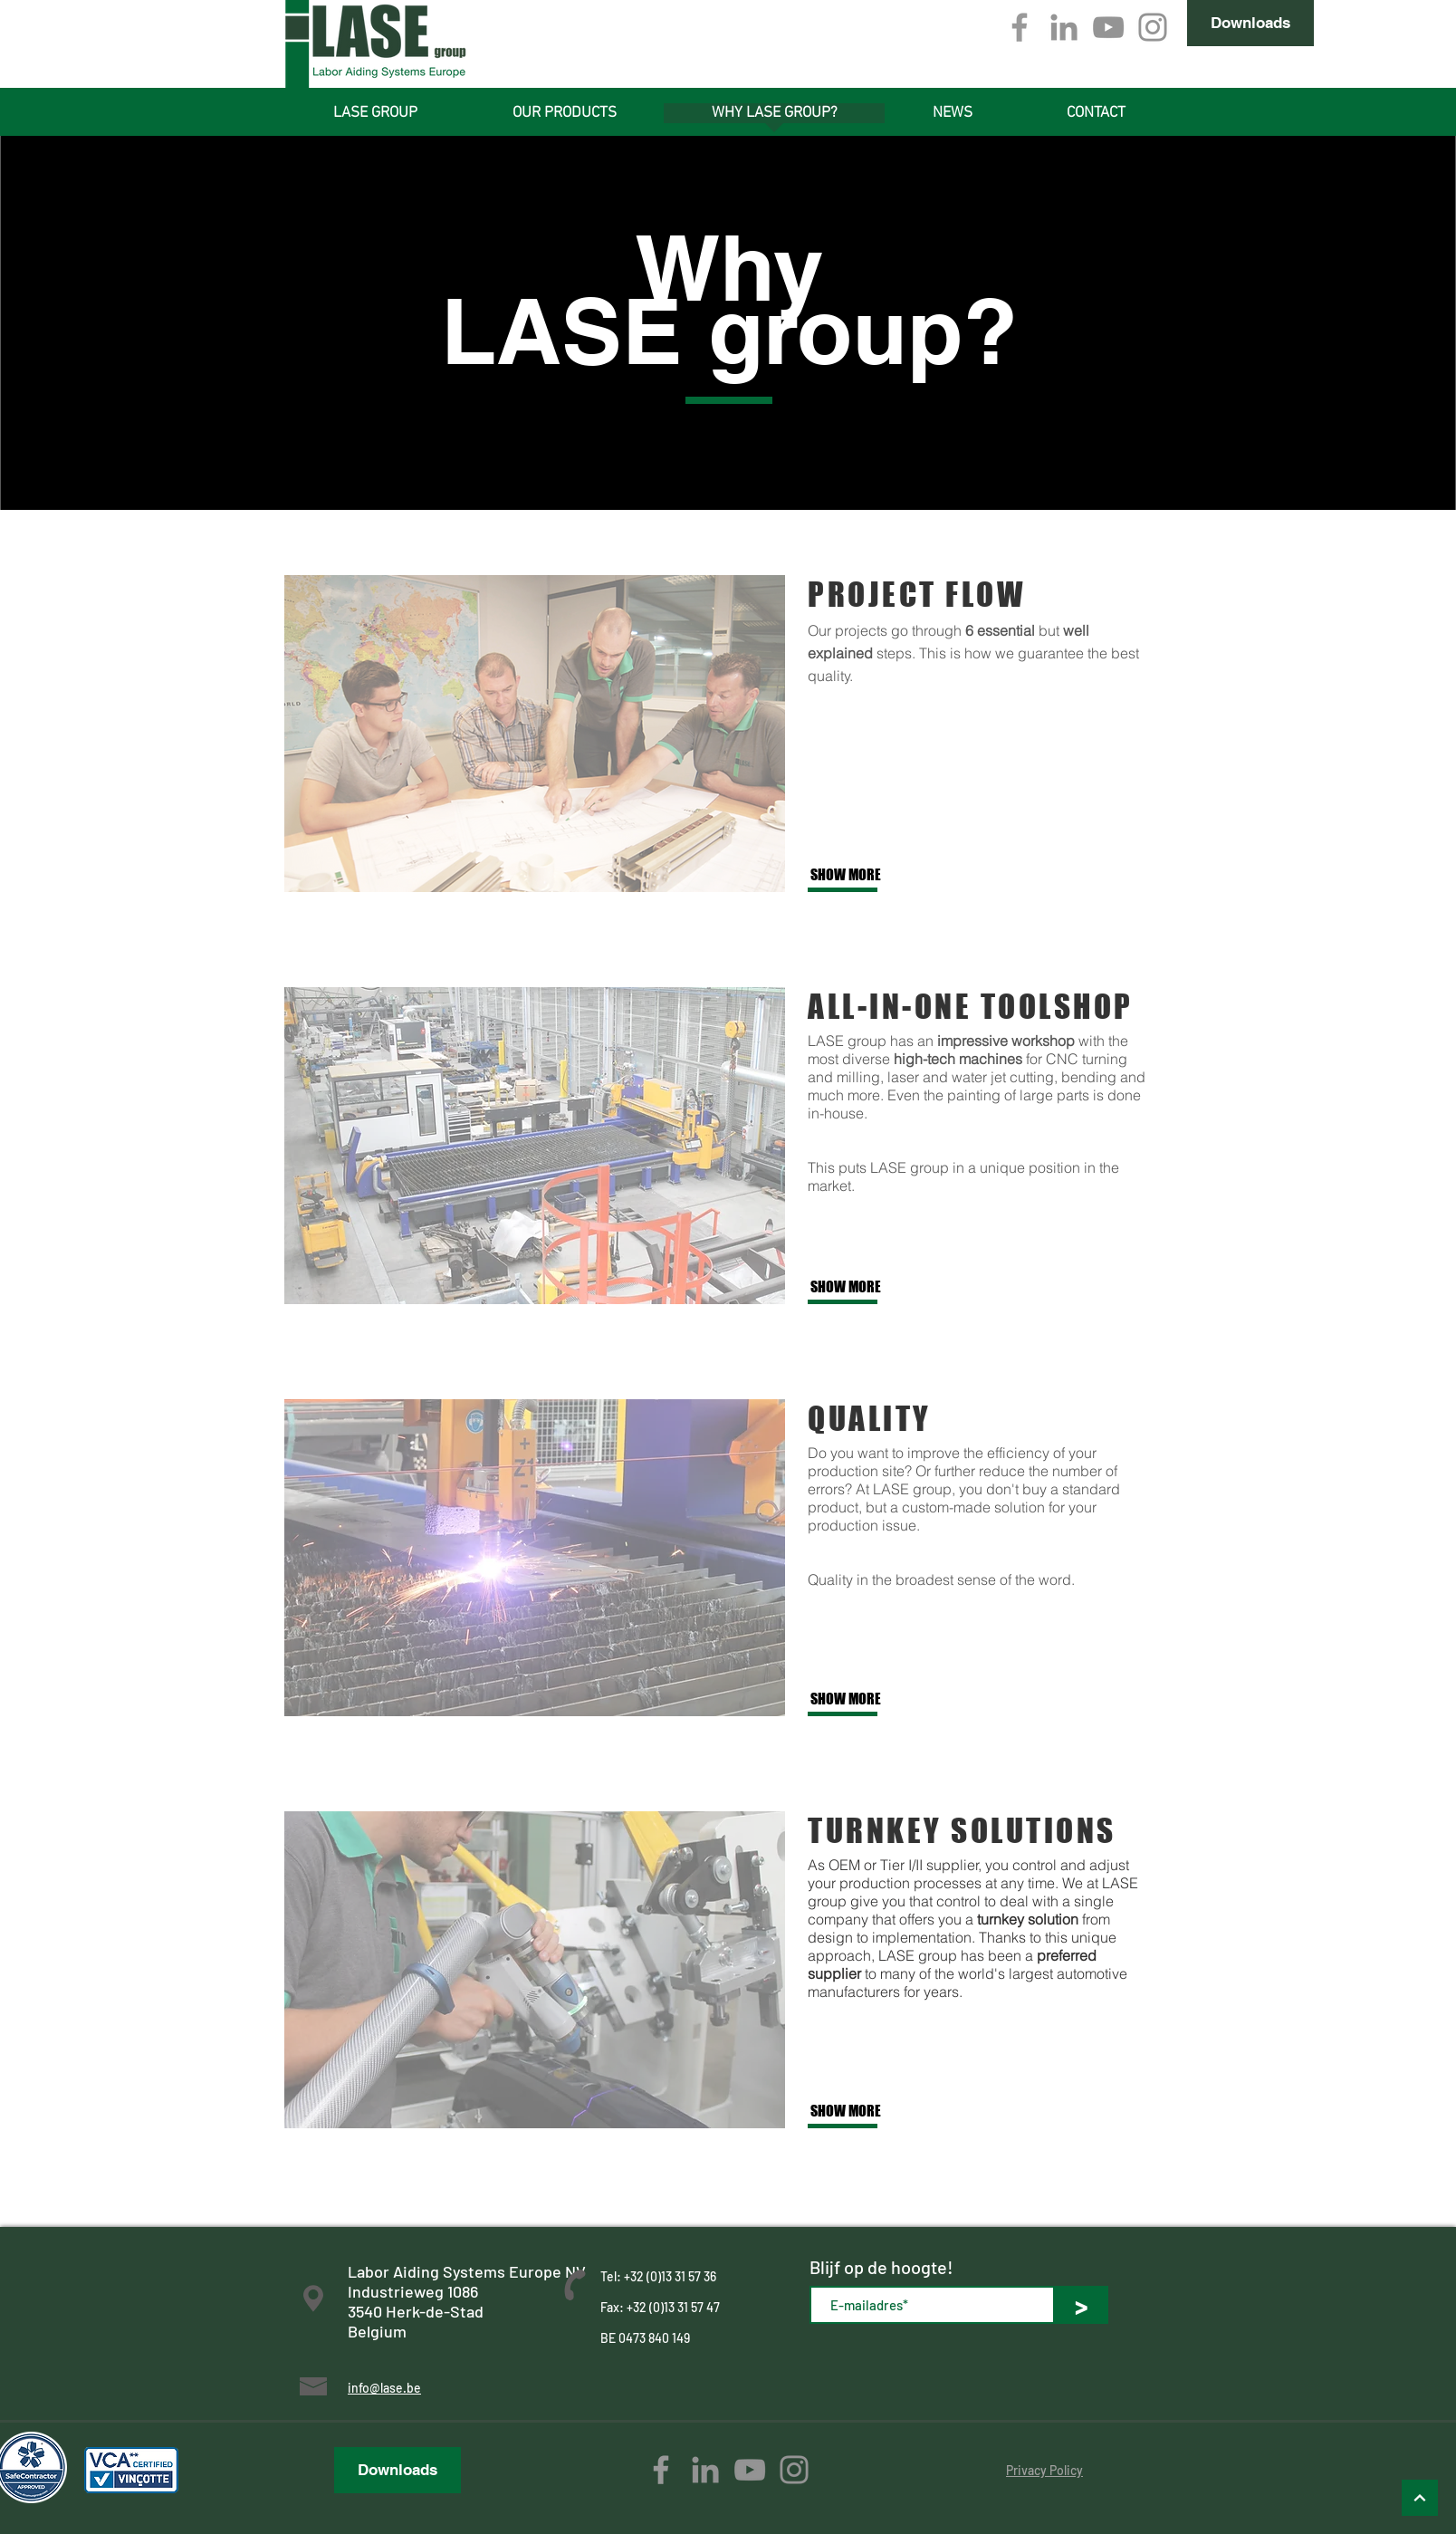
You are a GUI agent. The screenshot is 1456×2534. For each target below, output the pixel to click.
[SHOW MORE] (870, 875)
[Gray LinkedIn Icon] (1064, 27)
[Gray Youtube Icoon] (1108, 27)
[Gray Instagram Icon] (1153, 27)
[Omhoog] (1420, 2498)
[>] (1081, 2305)
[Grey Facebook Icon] (1020, 27)
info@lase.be (384, 2387)
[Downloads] (1250, 23)
